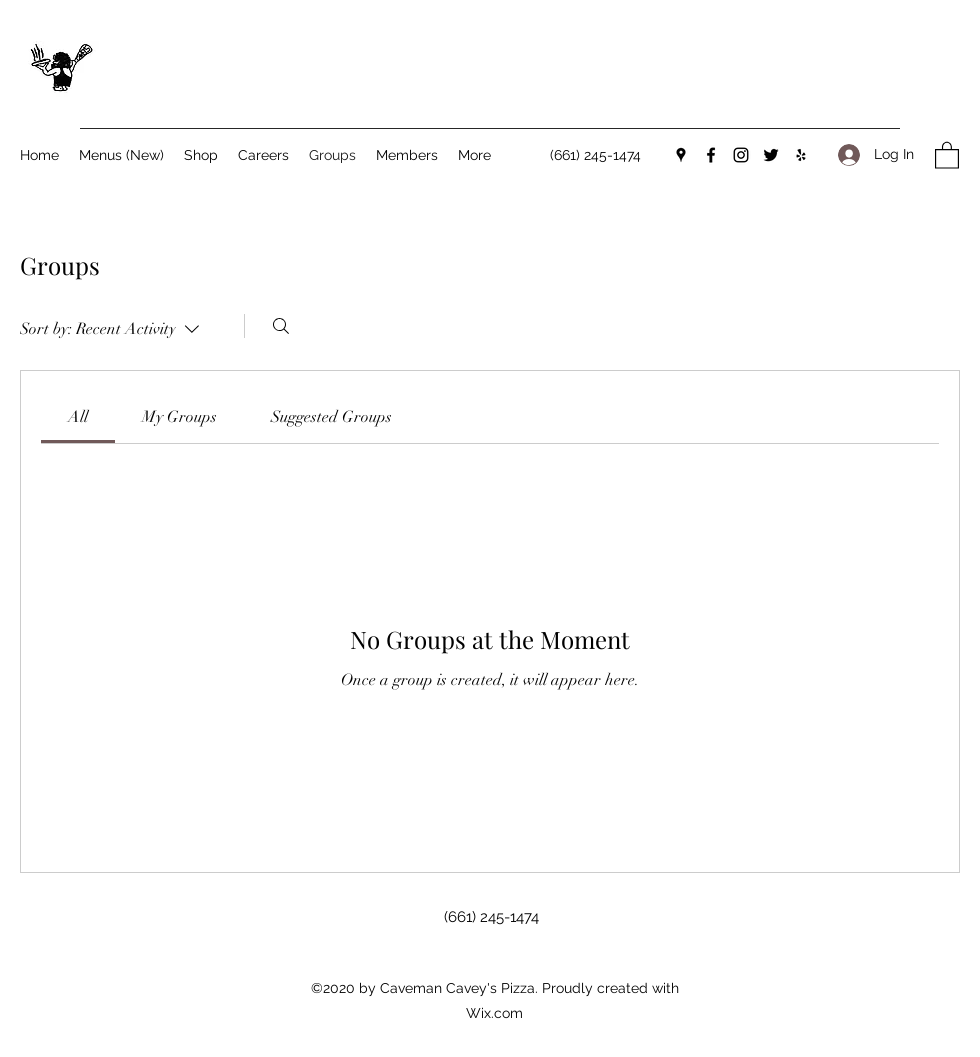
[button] (947, 154)
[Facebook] (711, 155)
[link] (78, 417)
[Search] (281, 326)
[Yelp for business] (801, 155)
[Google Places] (681, 155)
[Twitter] (771, 155)
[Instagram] (741, 155)
